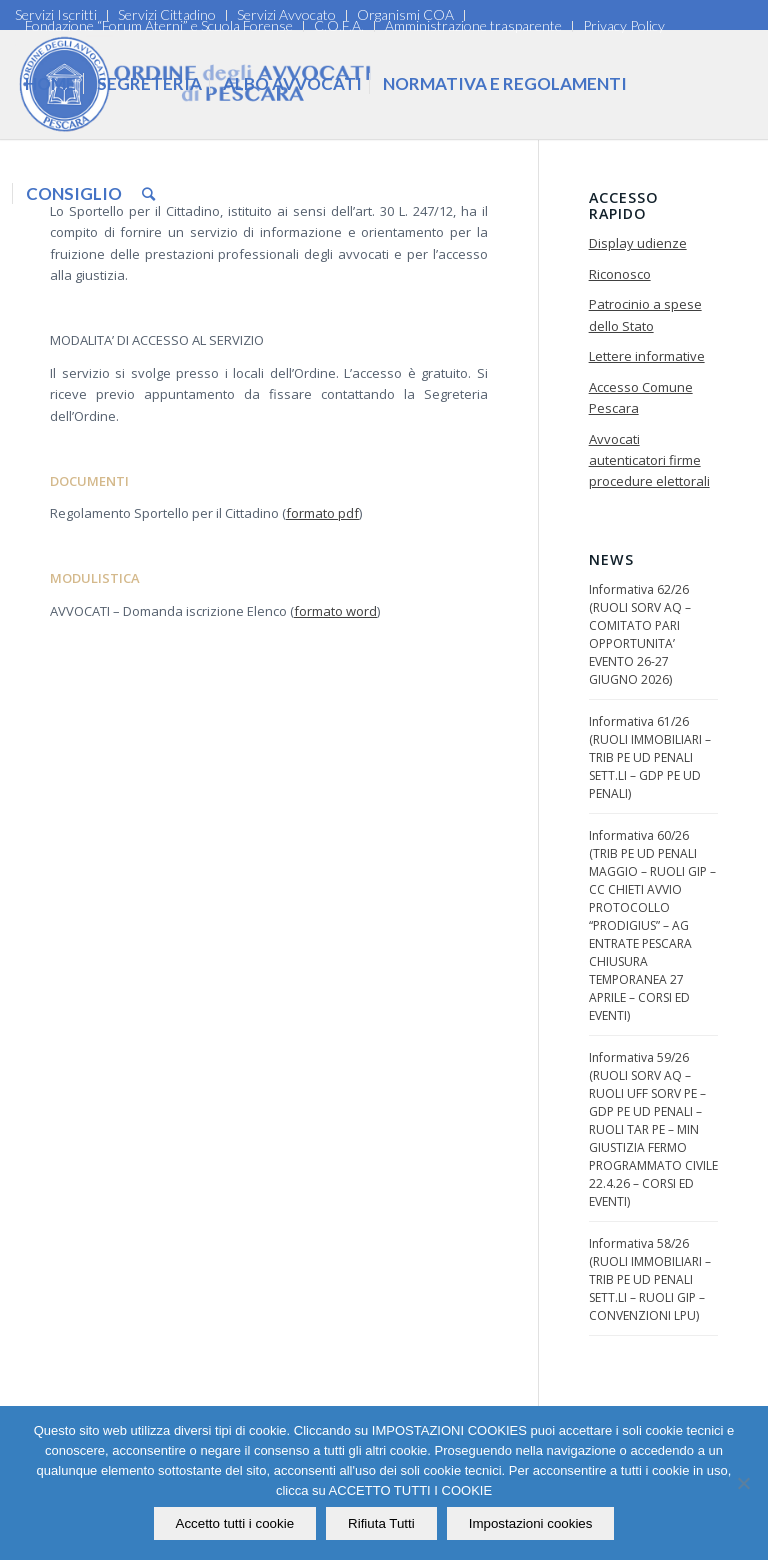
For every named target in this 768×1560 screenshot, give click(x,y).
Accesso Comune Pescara (641, 397)
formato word (335, 611)
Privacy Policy (624, 25)
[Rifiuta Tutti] (743, 1483)
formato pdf (322, 513)
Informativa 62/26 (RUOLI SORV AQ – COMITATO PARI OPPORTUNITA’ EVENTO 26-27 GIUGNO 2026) (640, 634)
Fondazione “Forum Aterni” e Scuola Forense (159, 25)
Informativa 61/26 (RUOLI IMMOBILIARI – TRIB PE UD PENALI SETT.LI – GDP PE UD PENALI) (650, 757)
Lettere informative (647, 356)
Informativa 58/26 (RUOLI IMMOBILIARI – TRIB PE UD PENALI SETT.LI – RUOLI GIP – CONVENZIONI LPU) (650, 1279)
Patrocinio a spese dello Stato (645, 314)
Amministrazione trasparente (473, 25)
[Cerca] (148, 194)
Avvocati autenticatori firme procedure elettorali (649, 460)
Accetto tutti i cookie (235, 1523)
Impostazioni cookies (531, 1523)
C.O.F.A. (339, 25)
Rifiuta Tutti (381, 1523)
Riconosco (620, 274)
